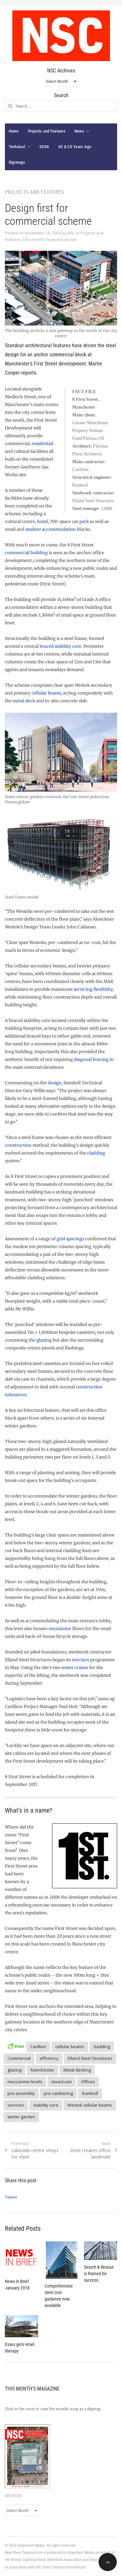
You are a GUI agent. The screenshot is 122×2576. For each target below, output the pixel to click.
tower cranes (75, 1667)
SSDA (44, 146)
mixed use (61, 2082)
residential (42, 443)
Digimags (17, 162)
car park (80, 521)
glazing (44, 1340)
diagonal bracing (91, 1059)
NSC (71, 233)
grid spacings (70, 1239)
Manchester (42, 2070)
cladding (96, 1153)
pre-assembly (21, 2093)
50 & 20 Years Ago (74, 146)
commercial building (26, 552)
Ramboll (90, 2093)
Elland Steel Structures (90, 2058)
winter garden (21, 2117)
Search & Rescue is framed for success (99, 2273)
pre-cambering (58, 2093)
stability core (45, 2105)
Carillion (38, 2046)
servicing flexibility (93, 989)
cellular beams (46, 693)
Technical (17, 146)
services (15, 2105)
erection (80, 1660)
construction (18, 1145)
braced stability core (60, 646)
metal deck (24, 701)
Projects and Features (46, 131)
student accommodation (50, 529)
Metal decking (77, 2070)
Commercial (19, 2058)
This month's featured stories (50, 239)
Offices (88, 2082)
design (54, 1083)
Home (14, 131)
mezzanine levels (24, 2082)
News (79, 131)
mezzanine (59, 1628)
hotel (42, 521)
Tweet (11, 2197)
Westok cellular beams (89, 2105)
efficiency (49, 2058)
